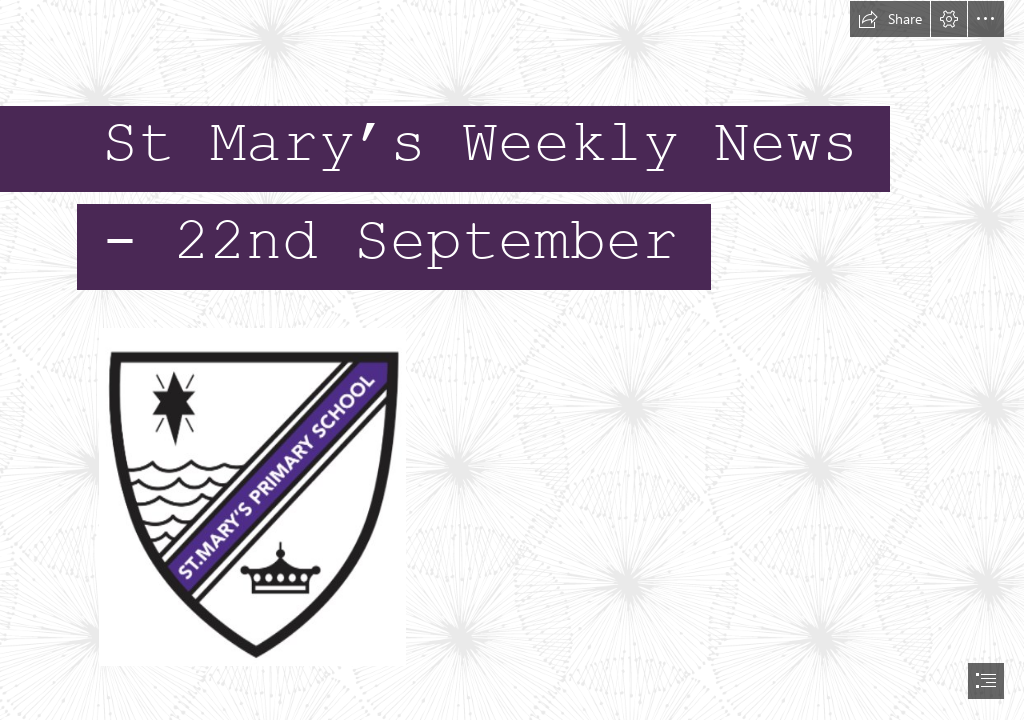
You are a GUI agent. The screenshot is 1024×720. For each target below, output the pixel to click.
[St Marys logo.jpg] (251, 496)
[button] (890, 19)
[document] (512, 360)
